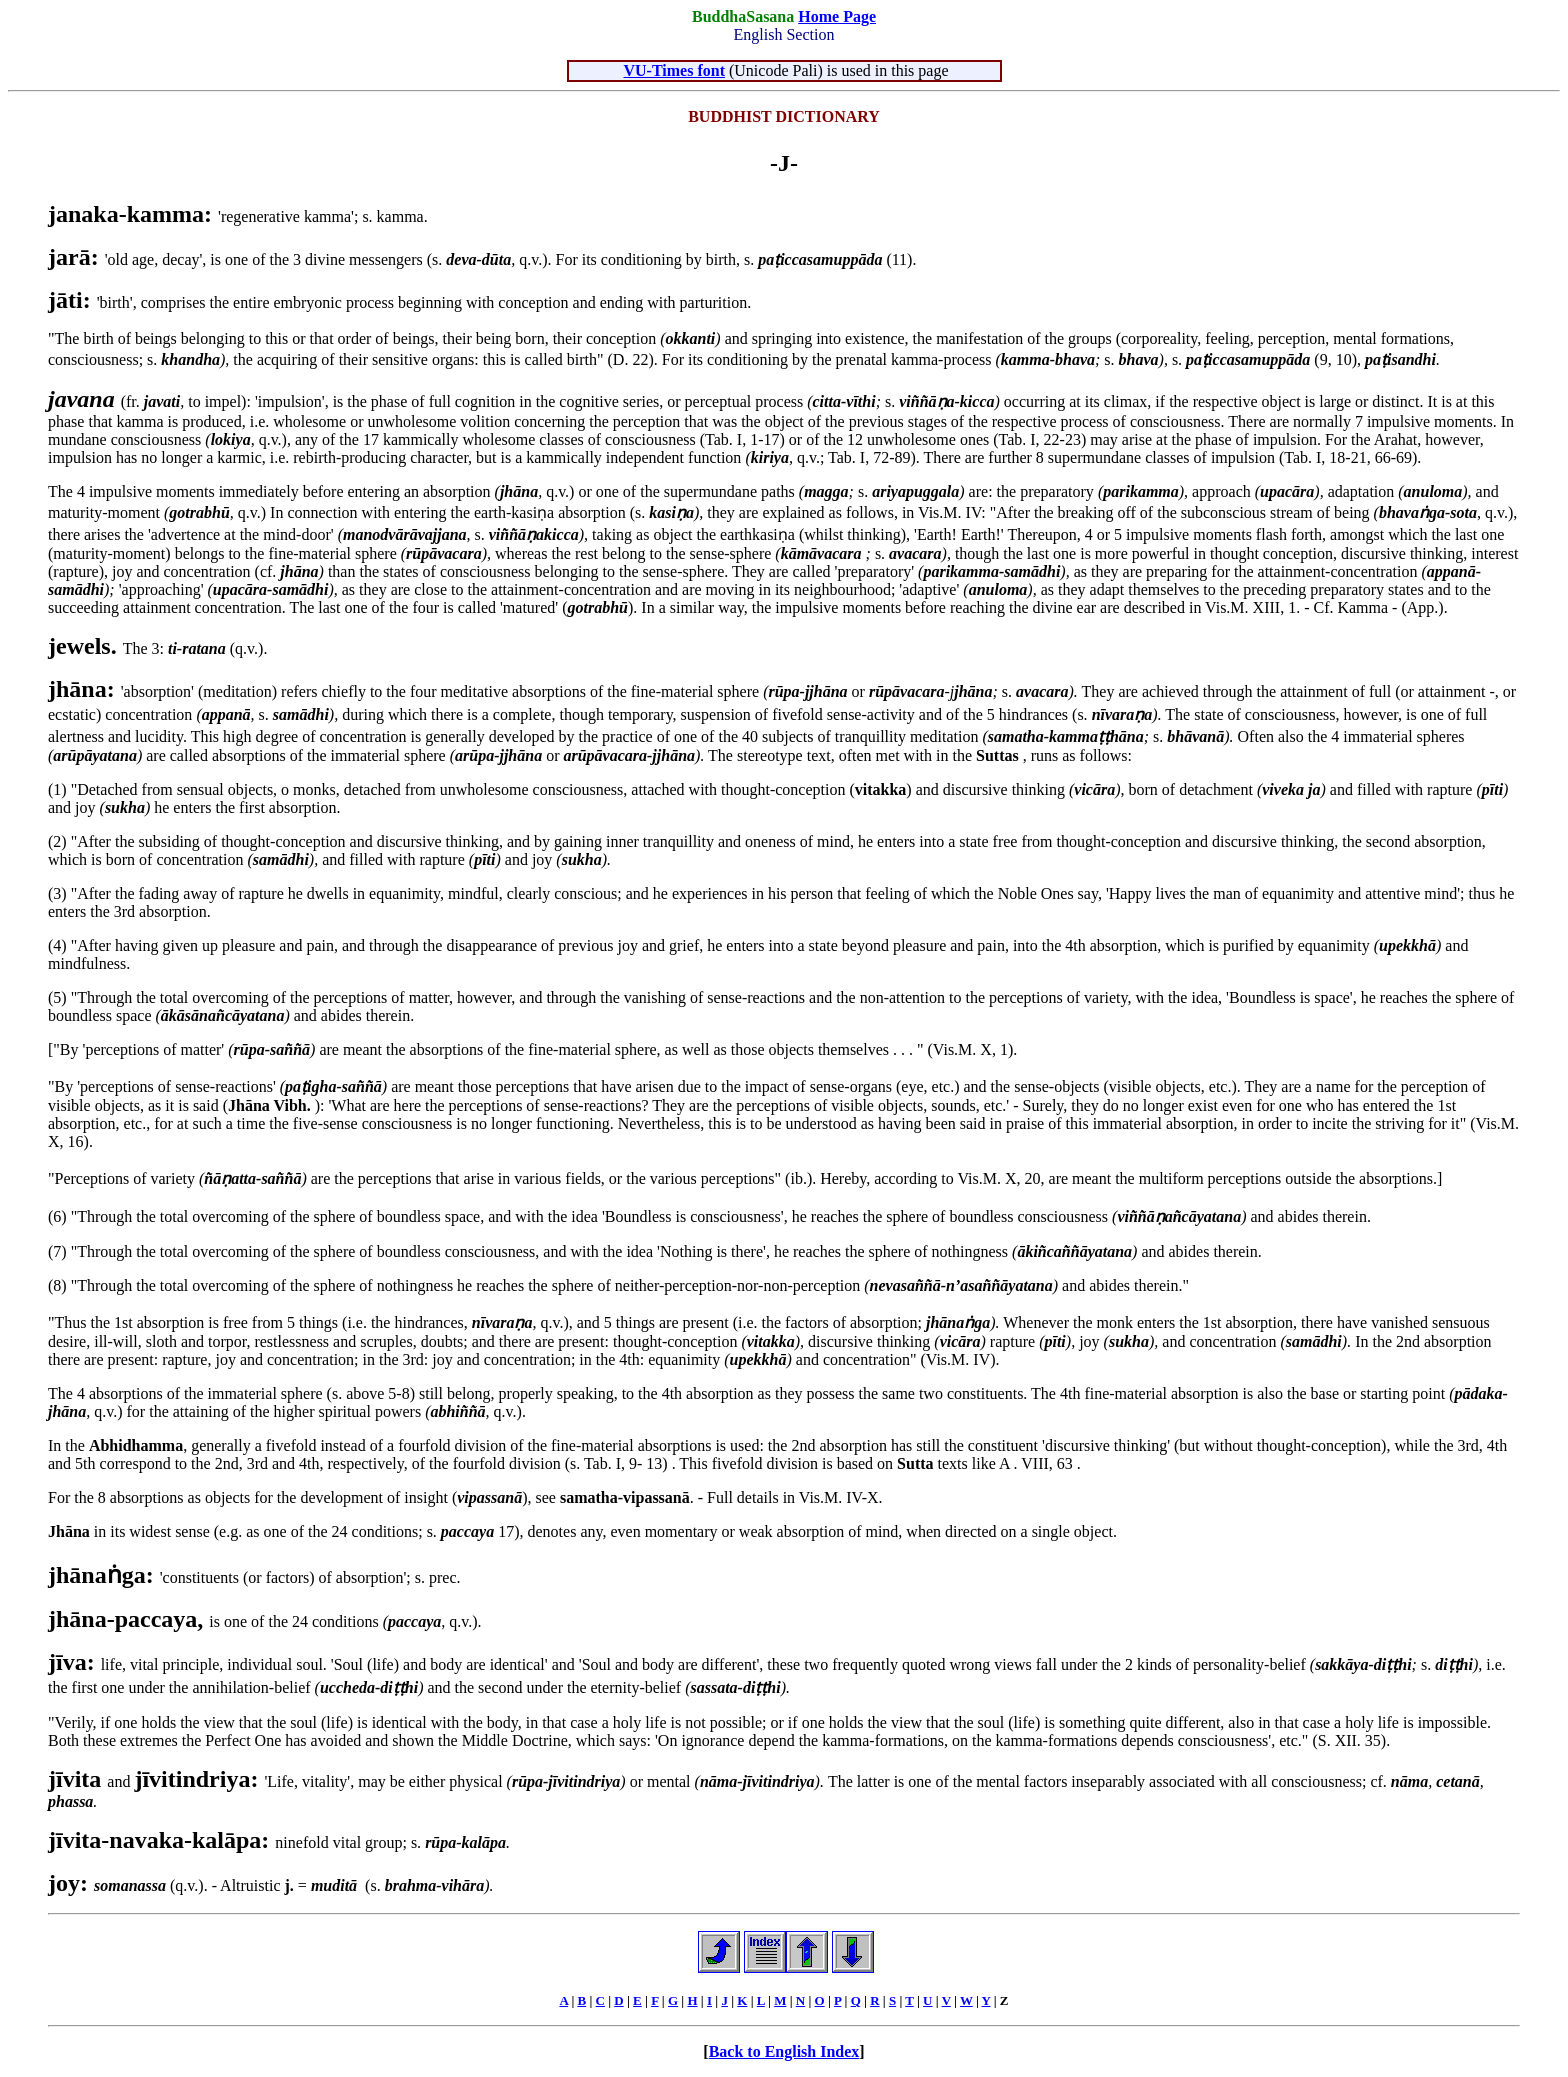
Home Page (837, 16)
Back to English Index (784, 2051)
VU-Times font (674, 70)
